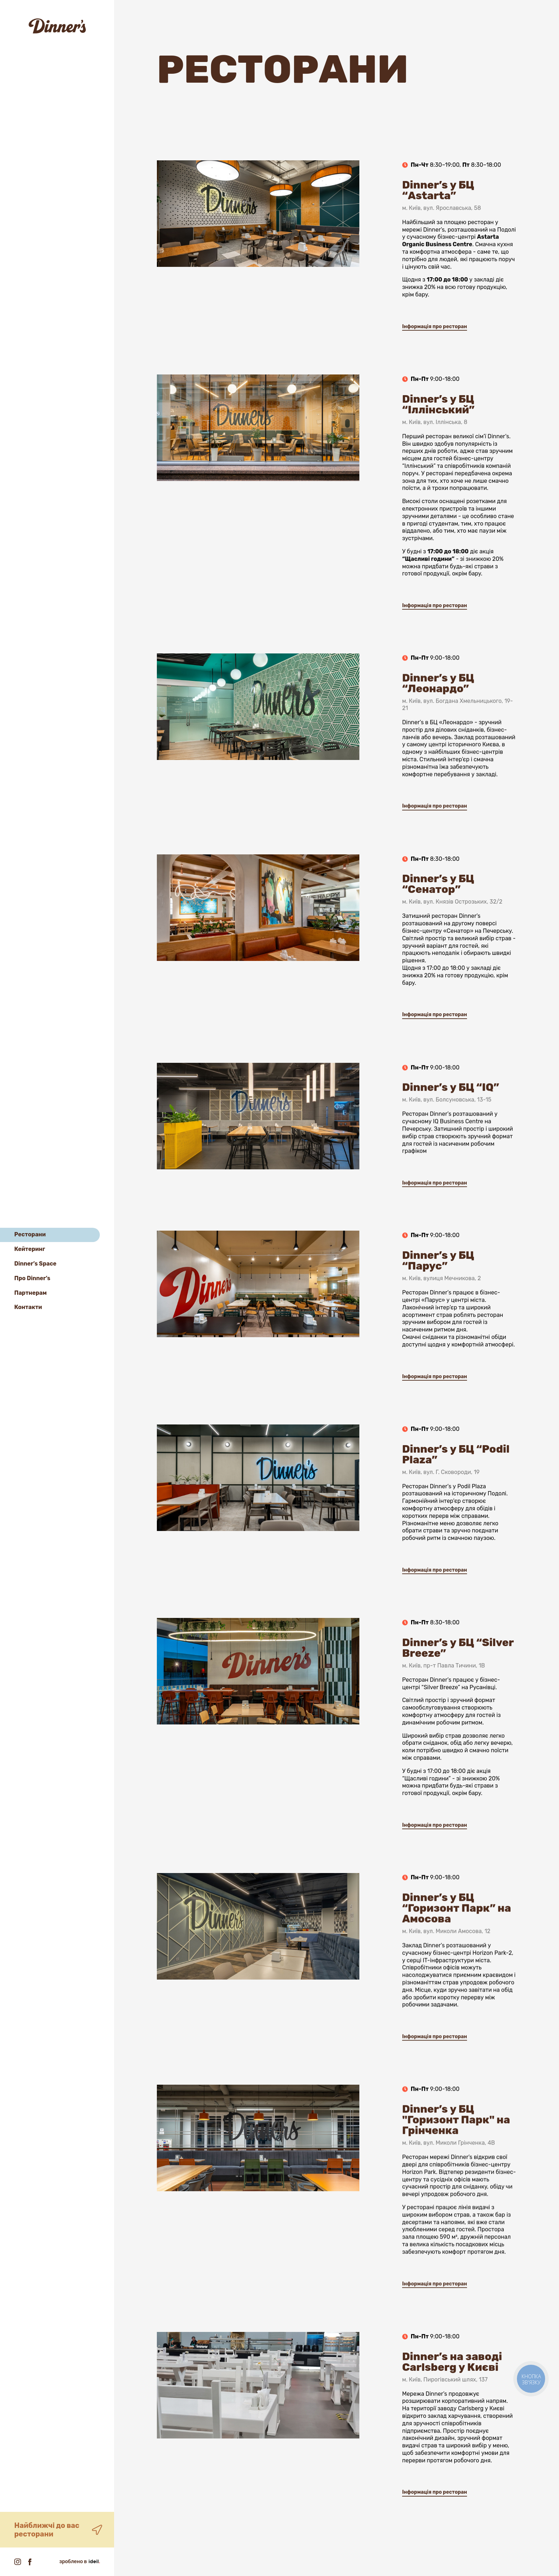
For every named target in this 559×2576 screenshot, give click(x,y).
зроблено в (79, 2562)
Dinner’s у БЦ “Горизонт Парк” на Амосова (456, 1930)
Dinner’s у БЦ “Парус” (438, 1287)
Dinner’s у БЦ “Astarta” (438, 217)
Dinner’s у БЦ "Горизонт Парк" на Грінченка (456, 2142)
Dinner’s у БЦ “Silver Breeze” (458, 1675)
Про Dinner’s (32, 1278)
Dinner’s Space (35, 1263)
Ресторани (30, 1234)
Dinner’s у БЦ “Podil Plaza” (455, 1481)
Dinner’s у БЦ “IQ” (450, 1119)
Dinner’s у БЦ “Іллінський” (438, 431)
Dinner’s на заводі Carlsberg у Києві (452, 2389)
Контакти (28, 1307)
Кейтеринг (29, 1249)
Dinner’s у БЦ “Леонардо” (438, 707)
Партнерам (30, 1292)
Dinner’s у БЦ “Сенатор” (438, 911)
